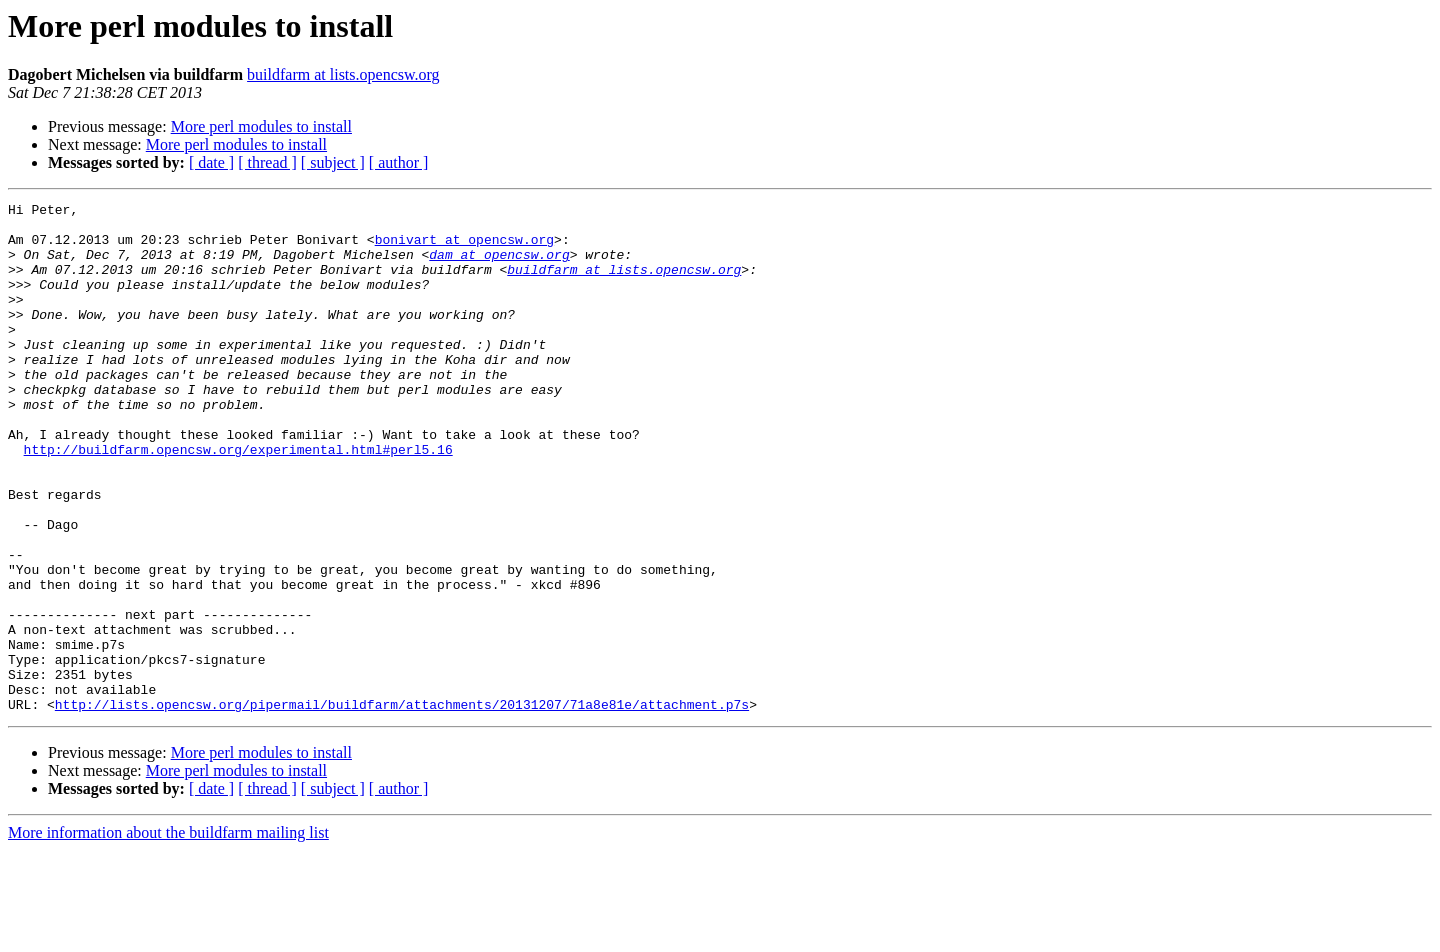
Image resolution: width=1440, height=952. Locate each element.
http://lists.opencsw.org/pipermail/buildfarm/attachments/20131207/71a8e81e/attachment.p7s (402, 806)
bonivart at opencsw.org (464, 248)
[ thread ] (267, 162)
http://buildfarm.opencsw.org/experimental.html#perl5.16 (238, 500)
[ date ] (211, 162)
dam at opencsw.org (499, 266)
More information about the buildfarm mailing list (168, 934)
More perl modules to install (261, 126)
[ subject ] (333, 162)
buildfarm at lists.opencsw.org (343, 74)
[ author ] (399, 162)
